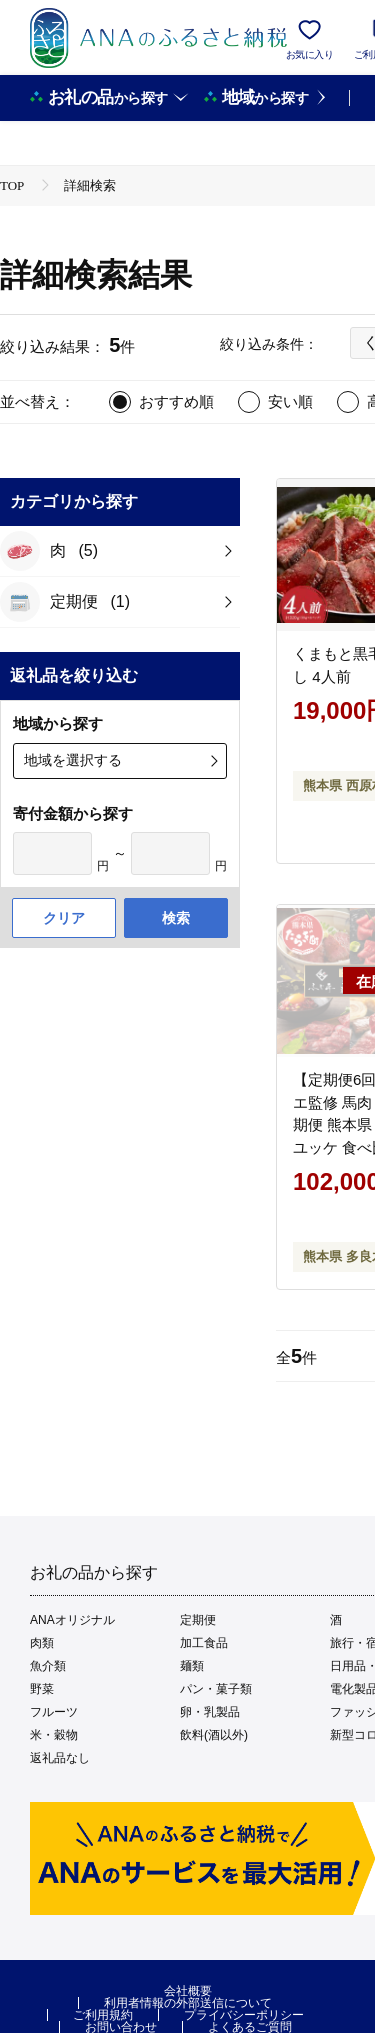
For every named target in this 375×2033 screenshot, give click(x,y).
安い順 (290, 401)
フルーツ (54, 1712)
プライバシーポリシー (244, 2015)
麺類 (192, 1666)
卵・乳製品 (210, 1712)
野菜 (42, 1689)
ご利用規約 (103, 2015)
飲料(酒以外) (214, 1735)
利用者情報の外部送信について (188, 2003)
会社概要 (188, 1991)
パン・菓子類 (216, 1689)
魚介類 (48, 1666)
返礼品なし (60, 1758)
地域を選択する (73, 760)
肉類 (42, 1643)
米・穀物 (54, 1735)
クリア (64, 918)
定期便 (198, 1620)
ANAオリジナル (72, 1620)
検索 (176, 918)
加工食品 (204, 1643)
